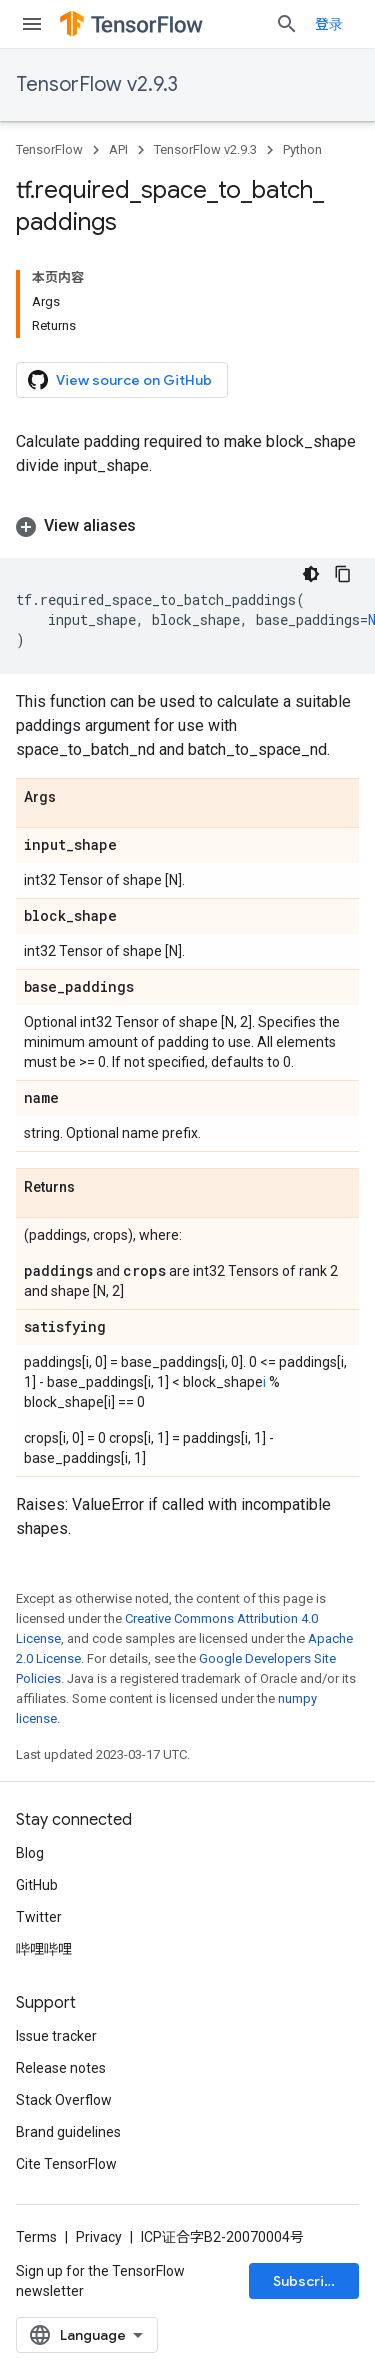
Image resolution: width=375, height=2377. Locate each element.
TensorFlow (49, 149)
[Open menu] (32, 24)
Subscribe (307, 2281)
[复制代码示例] (343, 574)
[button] (187, 526)
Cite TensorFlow (66, 2164)
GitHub (37, 1885)
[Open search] (287, 24)
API (118, 149)
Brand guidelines (68, 2132)
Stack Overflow (64, 2100)
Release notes (61, 2068)
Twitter (39, 1917)
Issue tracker (56, 2036)
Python (302, 149)
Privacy (99, 2237)
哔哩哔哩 (44, 1949)
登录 (329, 24)
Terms (36, 2237)
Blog (30, 1853)
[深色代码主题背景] (311, 574)
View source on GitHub (120, 380)
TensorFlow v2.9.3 (97, 84)
